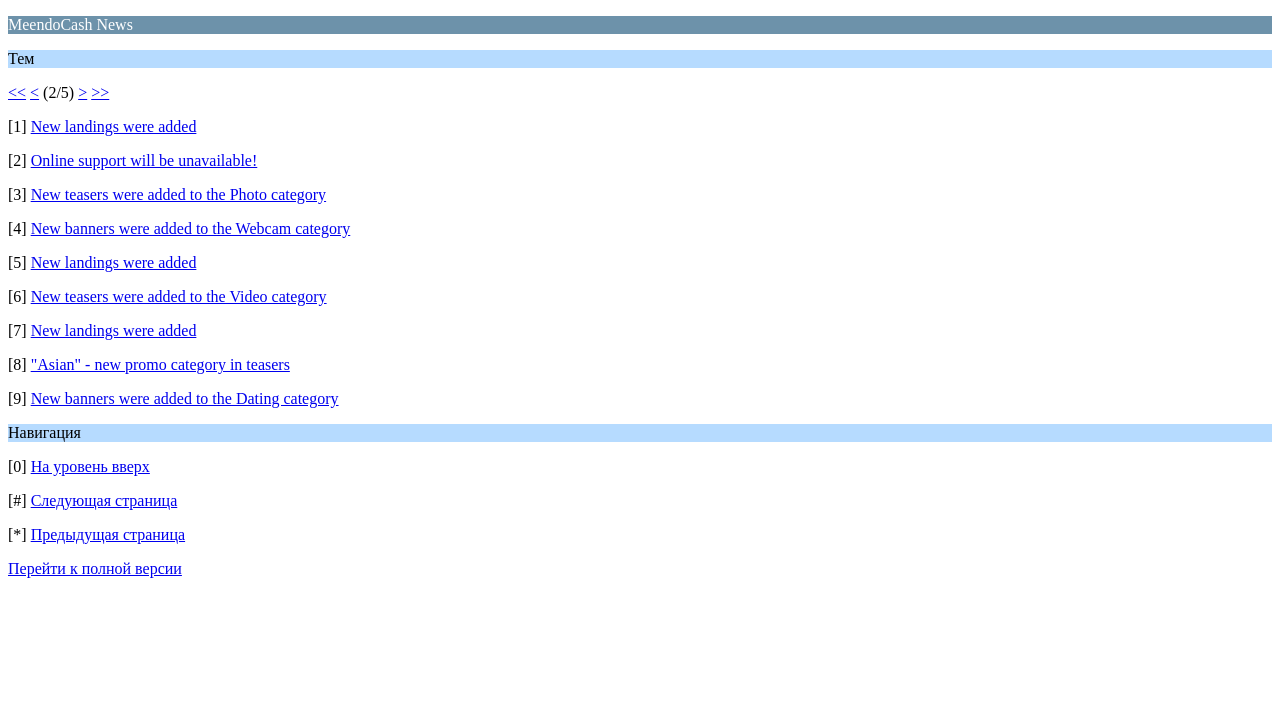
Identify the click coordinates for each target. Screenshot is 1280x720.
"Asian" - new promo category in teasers (160, 364)
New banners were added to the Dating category (185, 398)
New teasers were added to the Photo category (178, 194)
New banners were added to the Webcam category (191, 228)
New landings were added (114, 126)
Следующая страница (104, 500)
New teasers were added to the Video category (179, 296)
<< (17, 92)
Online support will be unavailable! (144, 160)
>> (100, 92)
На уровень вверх (90, 466)
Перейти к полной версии (95, 568)
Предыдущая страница (108, 534)
